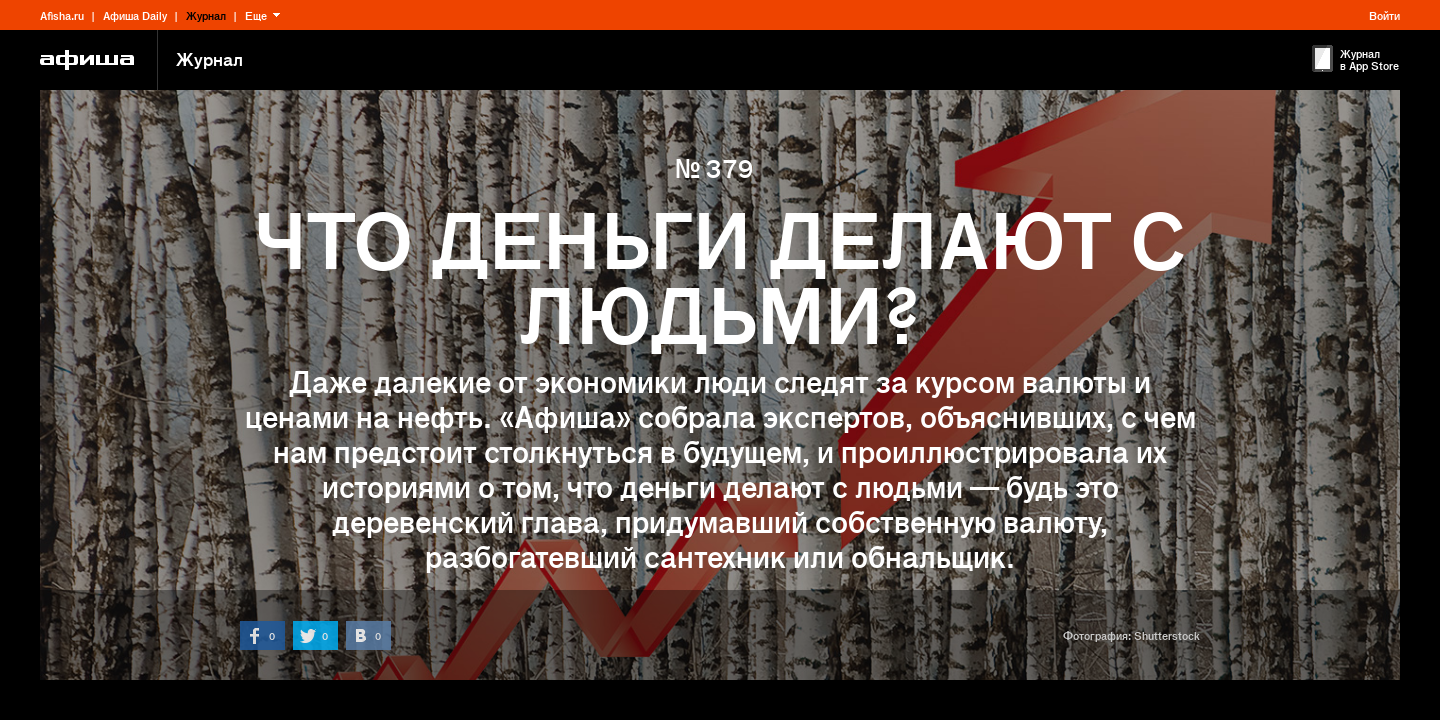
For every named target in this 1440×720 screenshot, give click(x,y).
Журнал (206, 15)
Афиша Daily (135, 15)
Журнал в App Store (1369, 59)
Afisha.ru (62, 15)
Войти (1384, 15)
